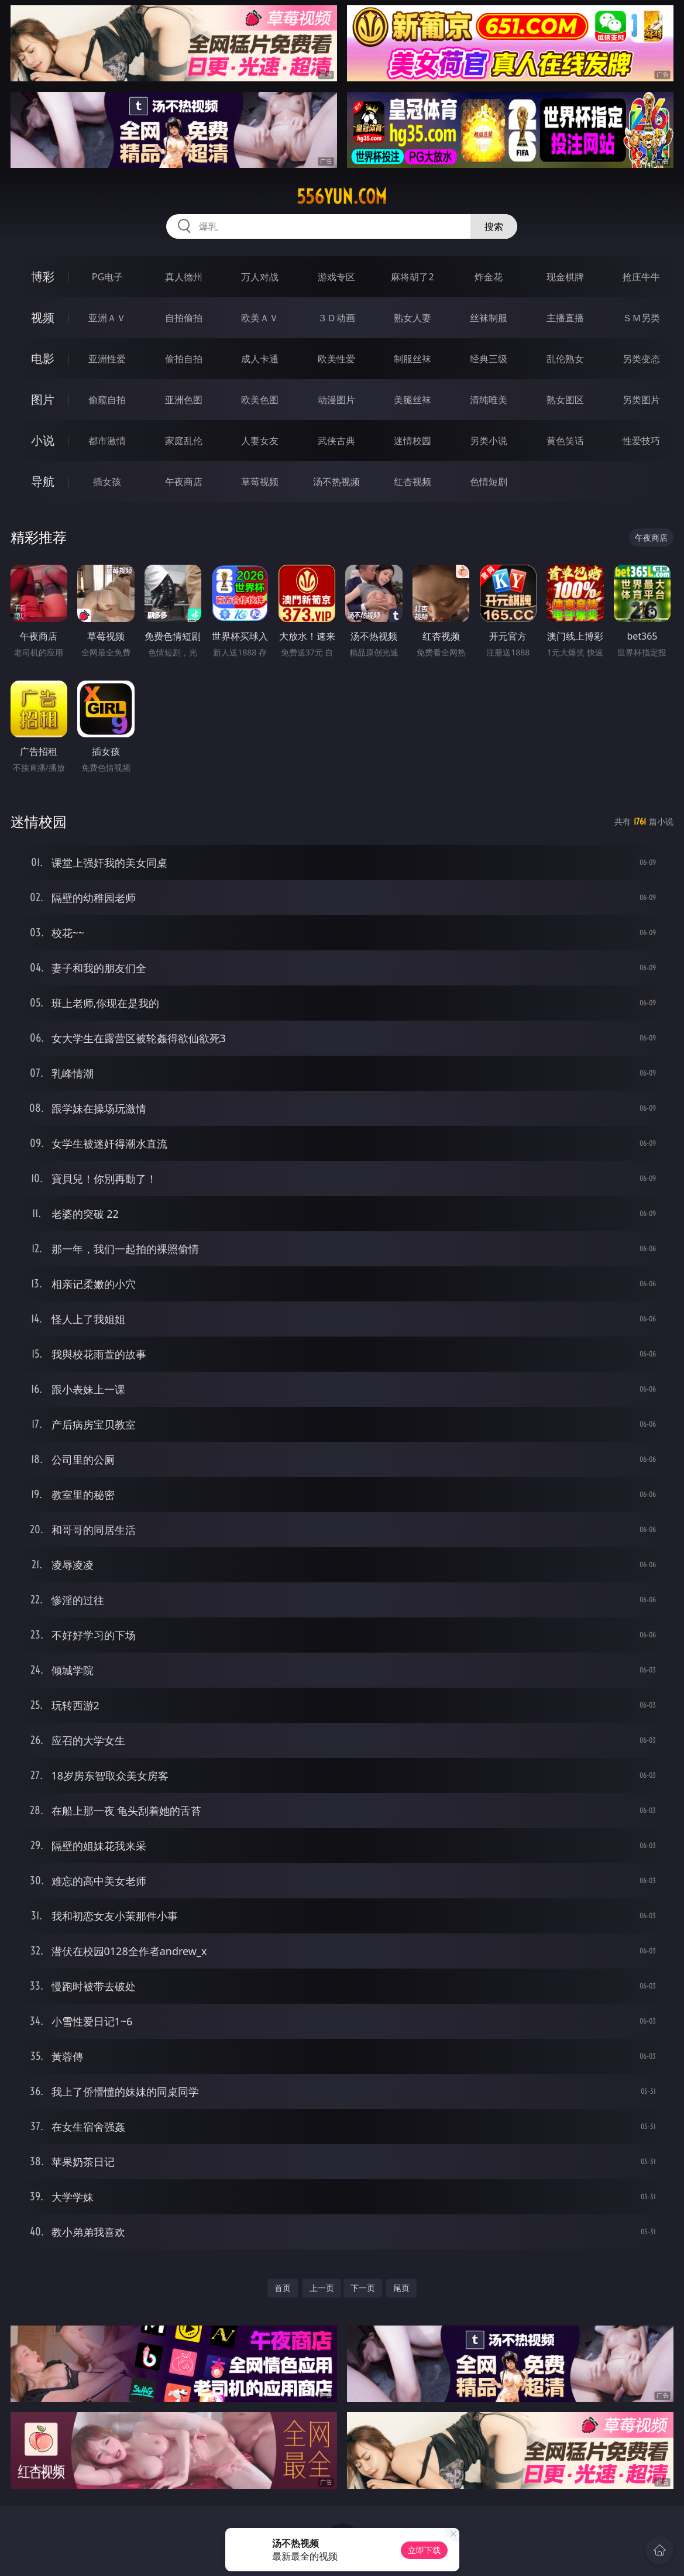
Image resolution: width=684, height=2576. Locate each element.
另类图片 (641, 399)
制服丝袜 (412, 358)
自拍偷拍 (183, 317)
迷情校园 (412, 440)
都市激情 (107, 440)
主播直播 (565, 317)
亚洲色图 (183, 399)
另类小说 (488, 440)
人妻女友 (260, 440)
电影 (42, 358)
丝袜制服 (488, 317)
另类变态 (641, 358)
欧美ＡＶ (260, 317)
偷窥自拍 (107, 399)
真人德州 (183, 276)
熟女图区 (565, 399)
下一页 (362, 2287)
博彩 (42, 276)
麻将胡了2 (412, 276)
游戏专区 (336, 276)
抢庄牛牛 (641, 276)
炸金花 (489, 276)
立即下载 (424, 2550)
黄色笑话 (565, 440)
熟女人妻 (412, 317)
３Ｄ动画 (336, 317)
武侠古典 (336, 440)
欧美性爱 (336, 358)
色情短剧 (488, 481)
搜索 (493, 226)
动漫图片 (336, 399)
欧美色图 (260, 399)
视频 (42, 317)
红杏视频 (412, 481)
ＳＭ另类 (641, 317)
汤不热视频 (336, 481)
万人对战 (260, 276)
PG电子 (107, 276)
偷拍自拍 (183, 358)
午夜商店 (183, 481)
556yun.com (342, 196)
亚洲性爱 (107, 358)
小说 (42, 440)
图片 (42, 399)
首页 (282, 2287)
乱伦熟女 (565, 358)
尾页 (401, 2287)
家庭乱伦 (183, 440)
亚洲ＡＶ (107, 317)
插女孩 (107, 481)
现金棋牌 (565, 276)
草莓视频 (260, 481)
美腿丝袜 (412, 399)
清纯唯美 (488, 399)
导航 (42, 481)
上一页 (322, 2287)
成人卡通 (260, 358)
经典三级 (488, 358)
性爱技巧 (641, 440)
